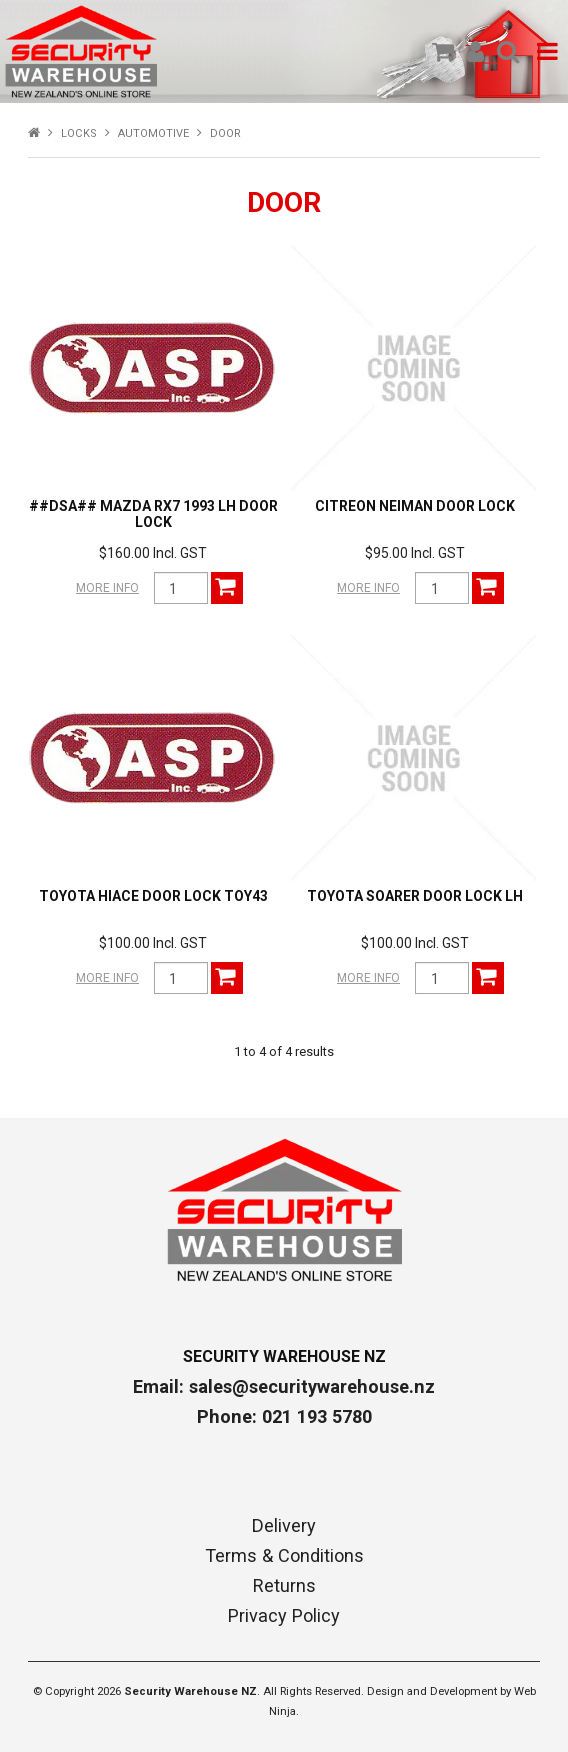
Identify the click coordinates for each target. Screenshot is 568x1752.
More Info (107, 588)
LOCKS (79, 133)
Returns (284, 1586)
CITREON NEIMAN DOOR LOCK (415, 506)
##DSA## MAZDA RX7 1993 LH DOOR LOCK (153, 513)
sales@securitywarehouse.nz (312, 1386)
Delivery (284, 1526)
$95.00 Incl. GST (415, 553)
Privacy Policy (284, 1616)
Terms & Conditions (284, 1556)
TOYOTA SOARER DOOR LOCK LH (415, 896)
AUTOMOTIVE (153, 133)
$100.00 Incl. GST (153, 943)
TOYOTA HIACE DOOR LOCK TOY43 (153, 896)
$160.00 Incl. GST (153, 553)
